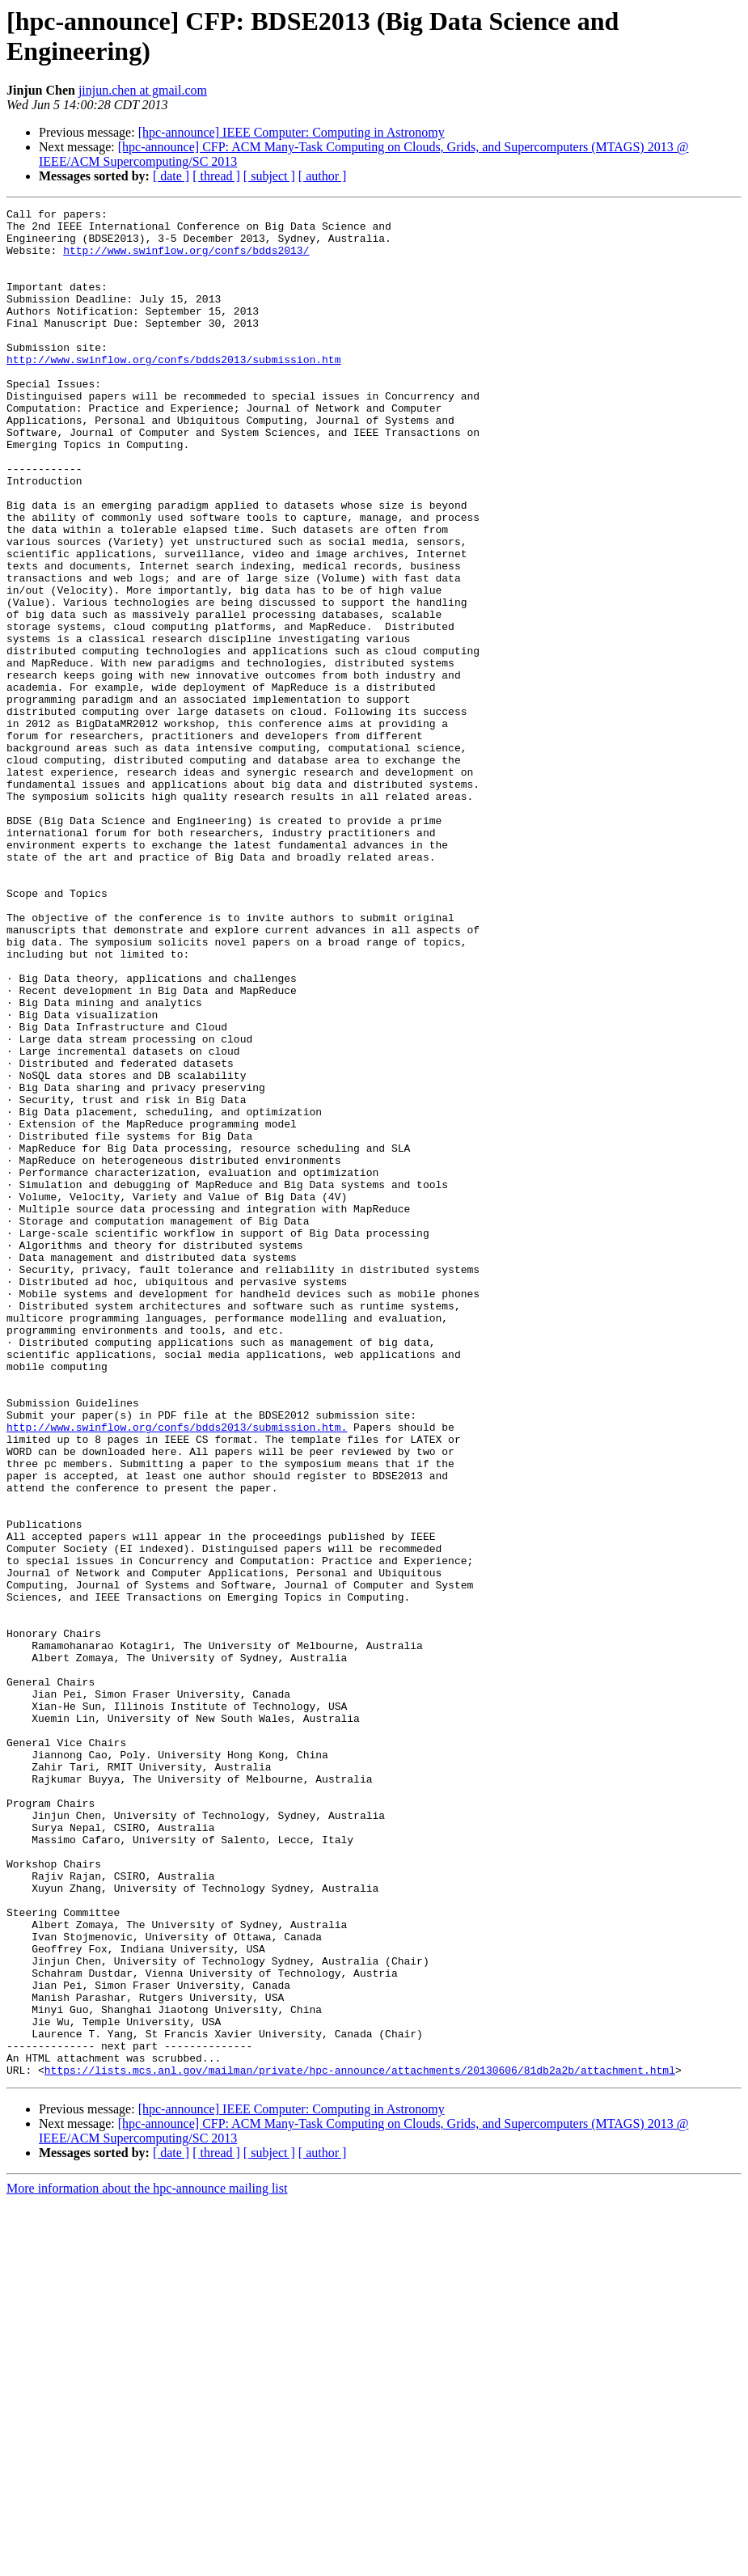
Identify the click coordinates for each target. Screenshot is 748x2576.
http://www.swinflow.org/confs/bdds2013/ (186, 259)
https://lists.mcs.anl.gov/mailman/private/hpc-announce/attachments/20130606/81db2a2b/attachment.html (359, 2443)
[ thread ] (216, 176)
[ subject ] (269, 176)
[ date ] (171, 176)
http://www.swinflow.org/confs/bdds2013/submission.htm (173, 390)
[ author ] (322, 176)
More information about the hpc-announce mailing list (146, 2562)
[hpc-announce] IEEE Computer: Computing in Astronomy (291, 132)
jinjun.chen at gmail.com (142, 90)
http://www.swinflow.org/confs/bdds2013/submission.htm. (176, 1671)
